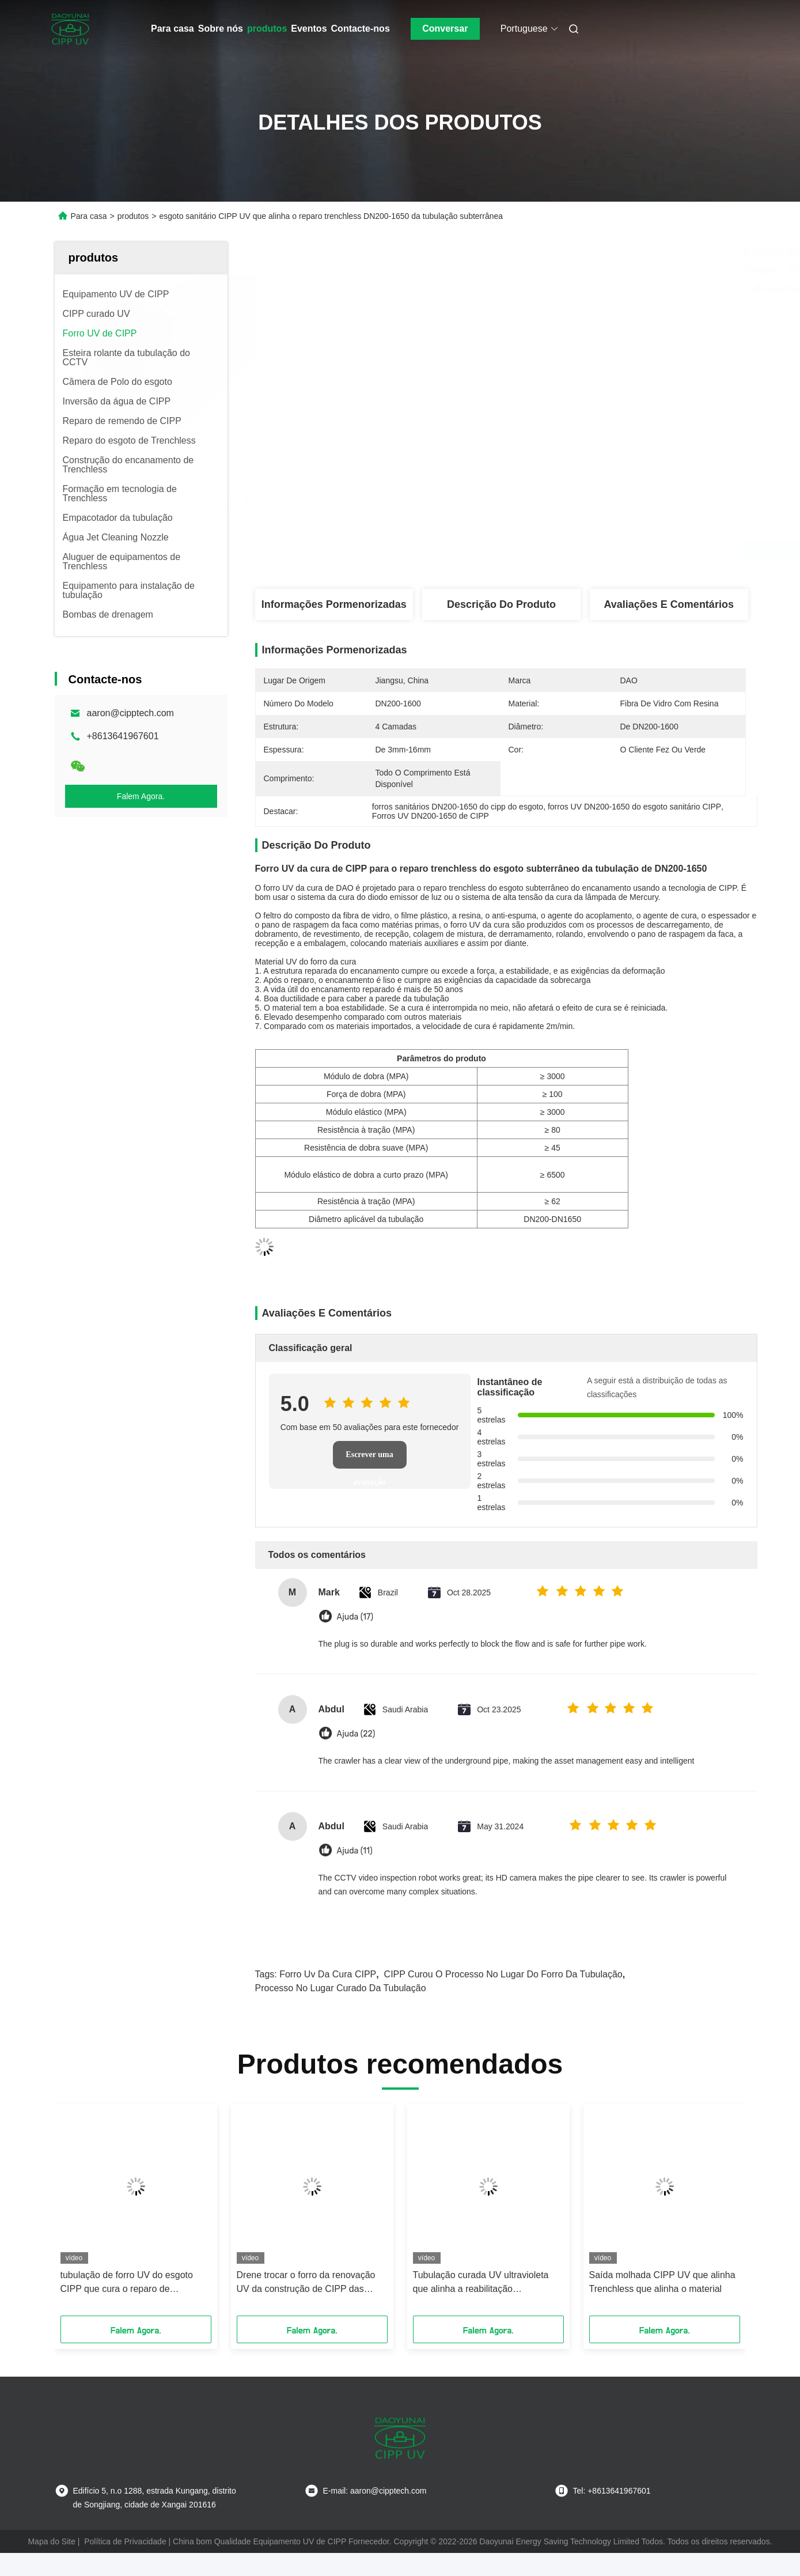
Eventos (309, 28)
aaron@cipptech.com (130, 713)
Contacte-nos (360, 28)
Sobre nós (220, 28)
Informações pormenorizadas (334, 604)
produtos (267, 28)
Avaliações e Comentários (668, 604)
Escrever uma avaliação (369, 1459)
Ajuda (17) (355, 1617)
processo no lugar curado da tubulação (340, 1988)
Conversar (445, 28)
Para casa (172, 28)
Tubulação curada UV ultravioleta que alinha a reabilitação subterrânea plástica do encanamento (481, 2283)
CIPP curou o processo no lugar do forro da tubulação (503, 1974)
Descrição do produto (501, 604)
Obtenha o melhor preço (565, 550)
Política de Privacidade (125, 2541)
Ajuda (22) (356, 1734)
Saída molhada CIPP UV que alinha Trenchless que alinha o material (662, 2282)
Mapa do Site (51, 2541)
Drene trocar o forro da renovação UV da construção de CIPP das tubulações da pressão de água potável (306, 2283)
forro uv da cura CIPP (327, 1974)
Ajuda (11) (355, 1851)
